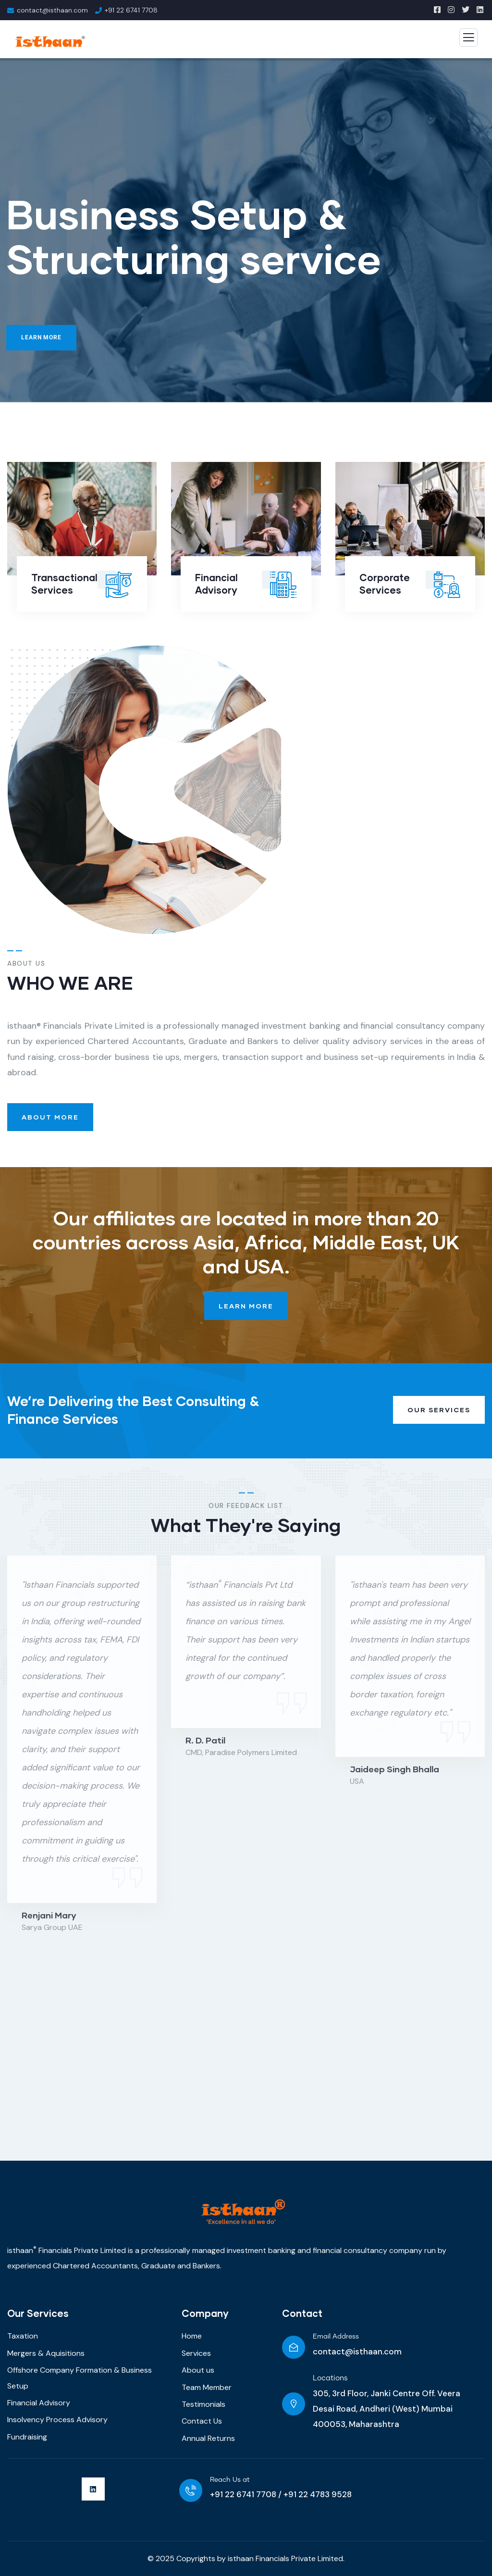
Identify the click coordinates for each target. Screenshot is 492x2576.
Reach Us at (230, 2479)
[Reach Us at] (190, 2490)
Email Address (336, 2336)
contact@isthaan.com (357, 2351)
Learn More (41, 337)
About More (50, 1117)
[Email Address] (293, 2347)
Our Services (438, 1410)
